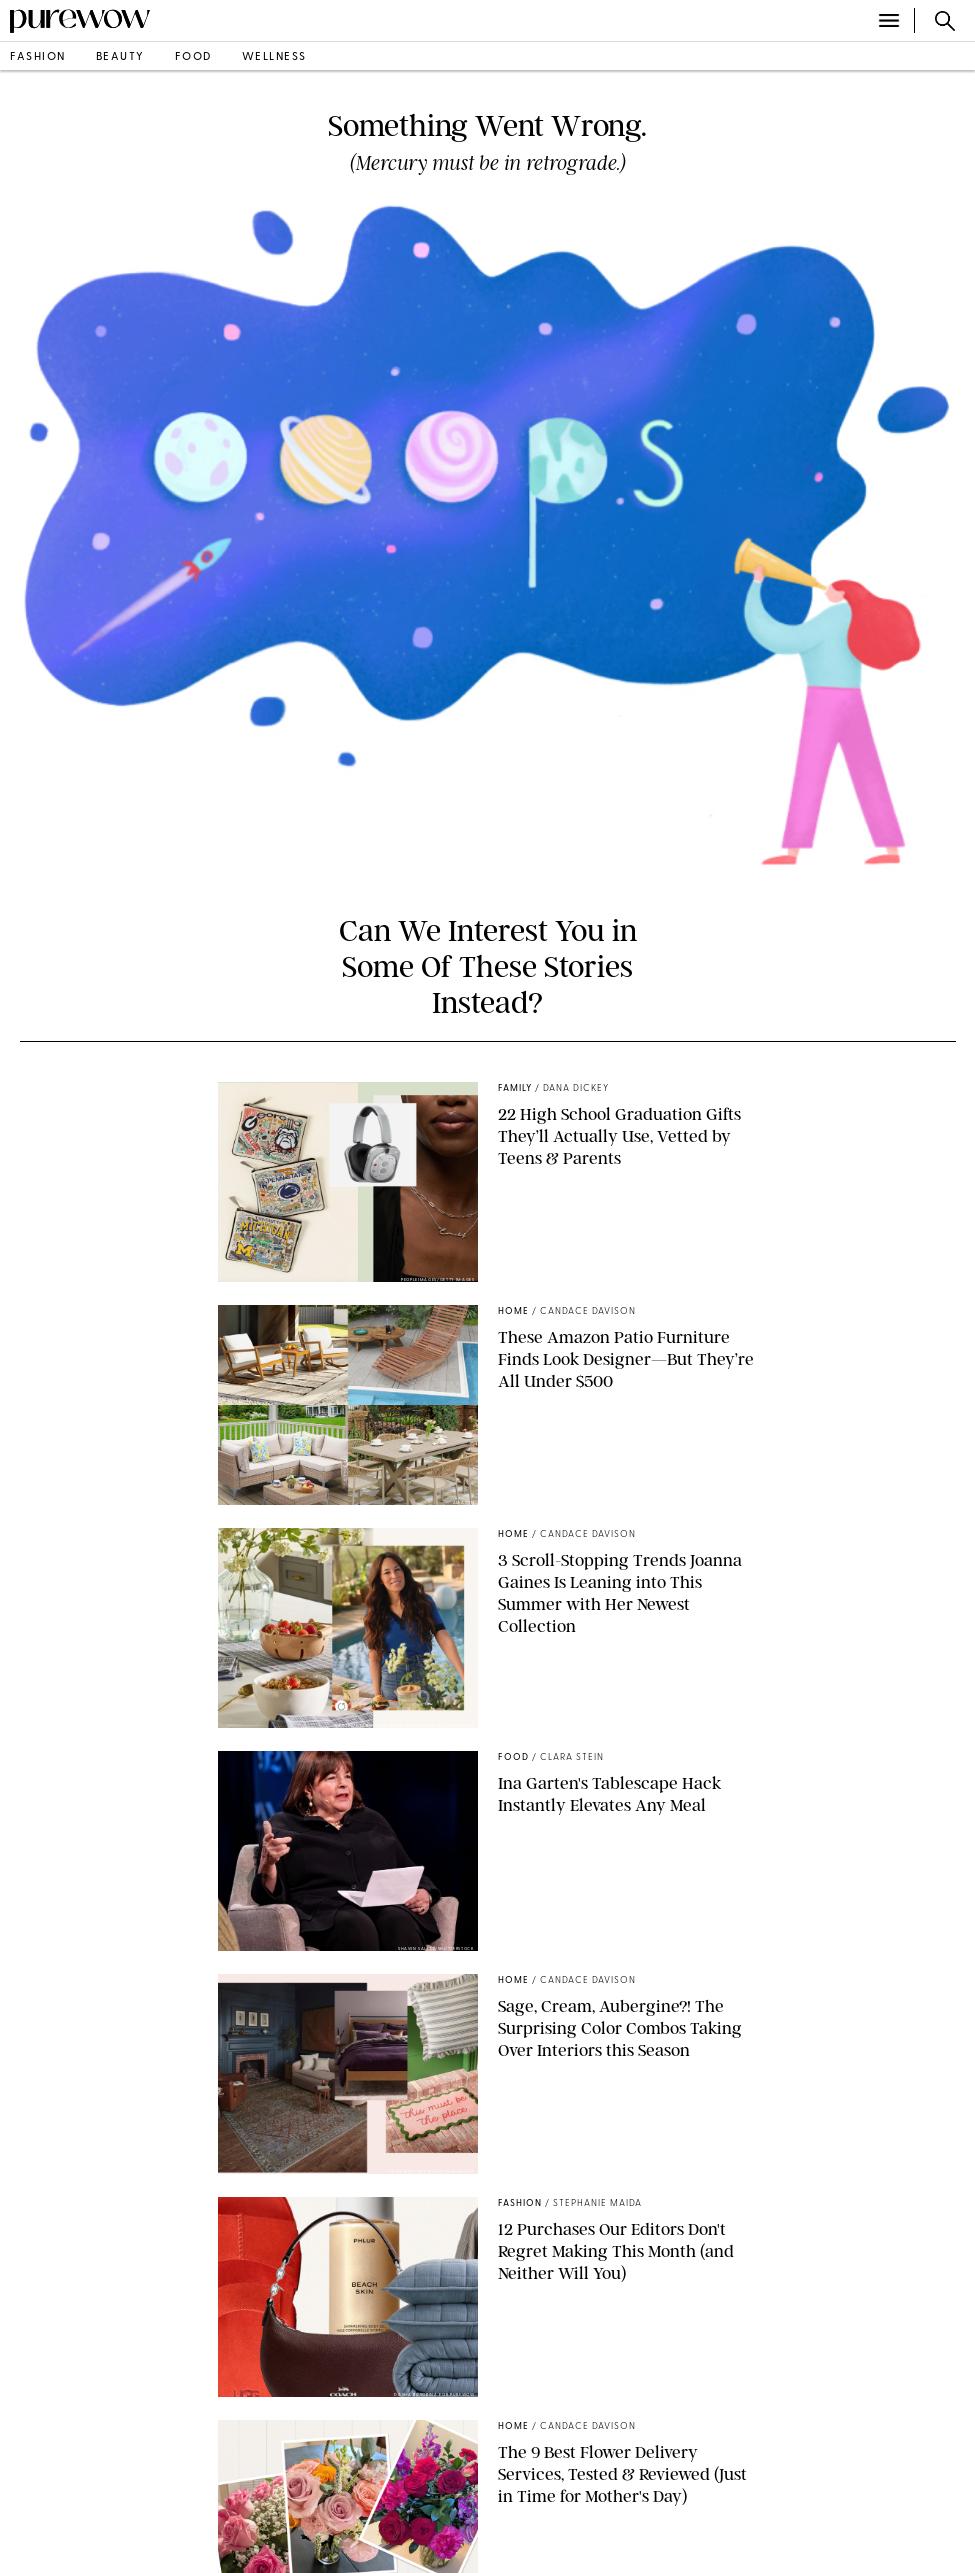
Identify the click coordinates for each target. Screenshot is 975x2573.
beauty (120, 57)
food (193, 57)
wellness (274, 57)
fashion (38, 57)
